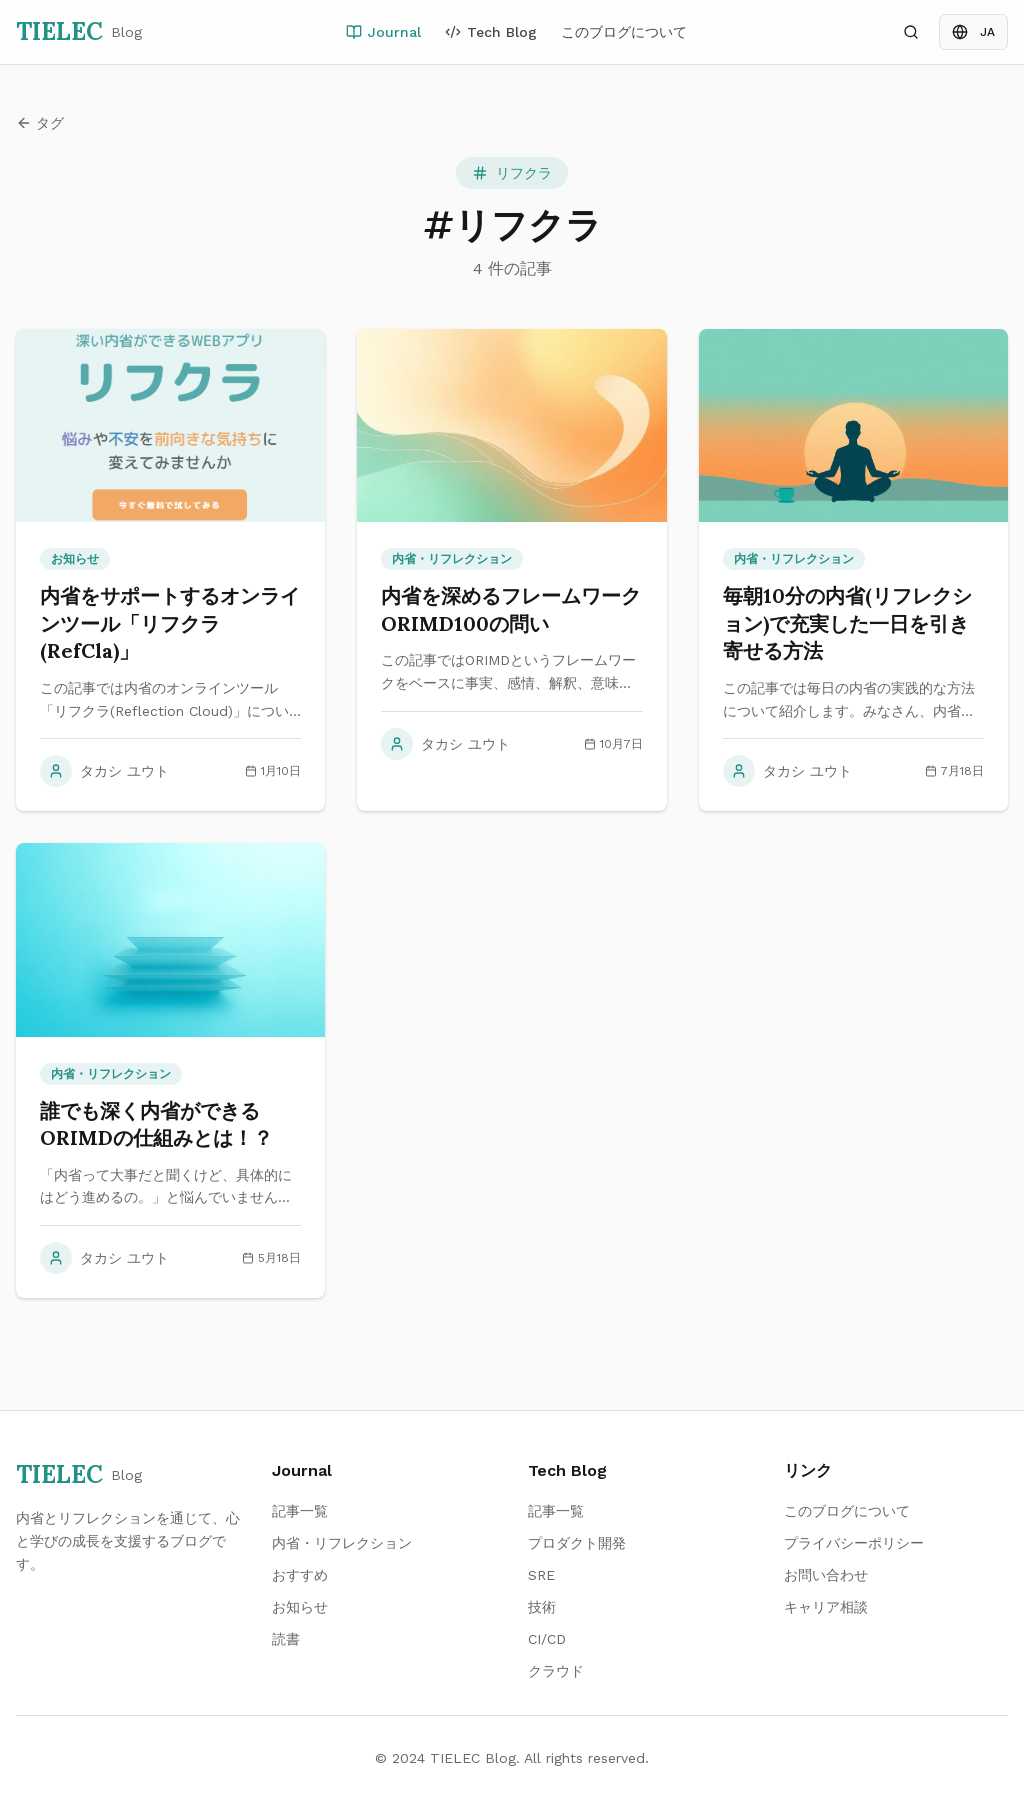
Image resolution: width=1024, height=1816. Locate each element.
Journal (383, 32)
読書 (286, 1639)
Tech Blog (491, 32)
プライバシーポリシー (854, 1543)
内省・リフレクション (342, 1543)
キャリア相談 (826, 1607)
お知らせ (300, 1607)
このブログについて (624, 32)
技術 (542, 1607)
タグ (40, 123)
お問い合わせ (826, 1575)
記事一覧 (300, 1511)
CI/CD (547, 1639)
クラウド (556, 1671)
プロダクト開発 (577, 1543)
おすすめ (300, 1575)
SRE (541, 1575)
